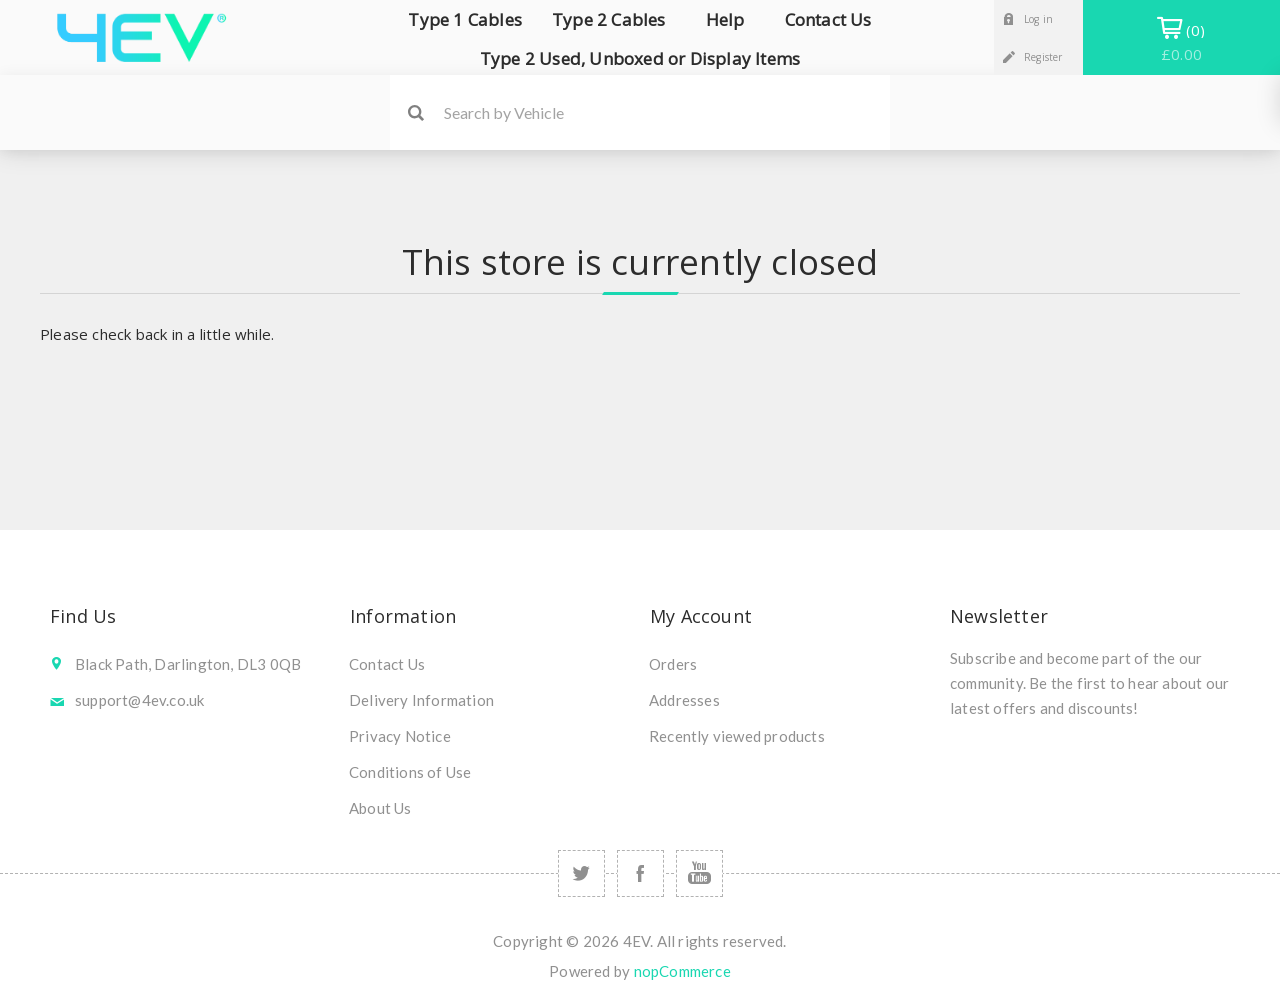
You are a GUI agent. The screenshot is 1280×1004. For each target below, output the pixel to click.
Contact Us (387, 664)
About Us (380, 808)
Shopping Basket (1181, 42)
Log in (1038, 19)
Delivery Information (421, 700)
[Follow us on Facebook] (640, 873)
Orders (673, 664)
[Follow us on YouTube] (699, 873)
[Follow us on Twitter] (581, 873)
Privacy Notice (400, 736)
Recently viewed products (737, 736)
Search (415, 112)
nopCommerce (682, 971)
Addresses (684, 700)
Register (1043, 57)
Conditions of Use (410, 772)
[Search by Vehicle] (667, 112)
